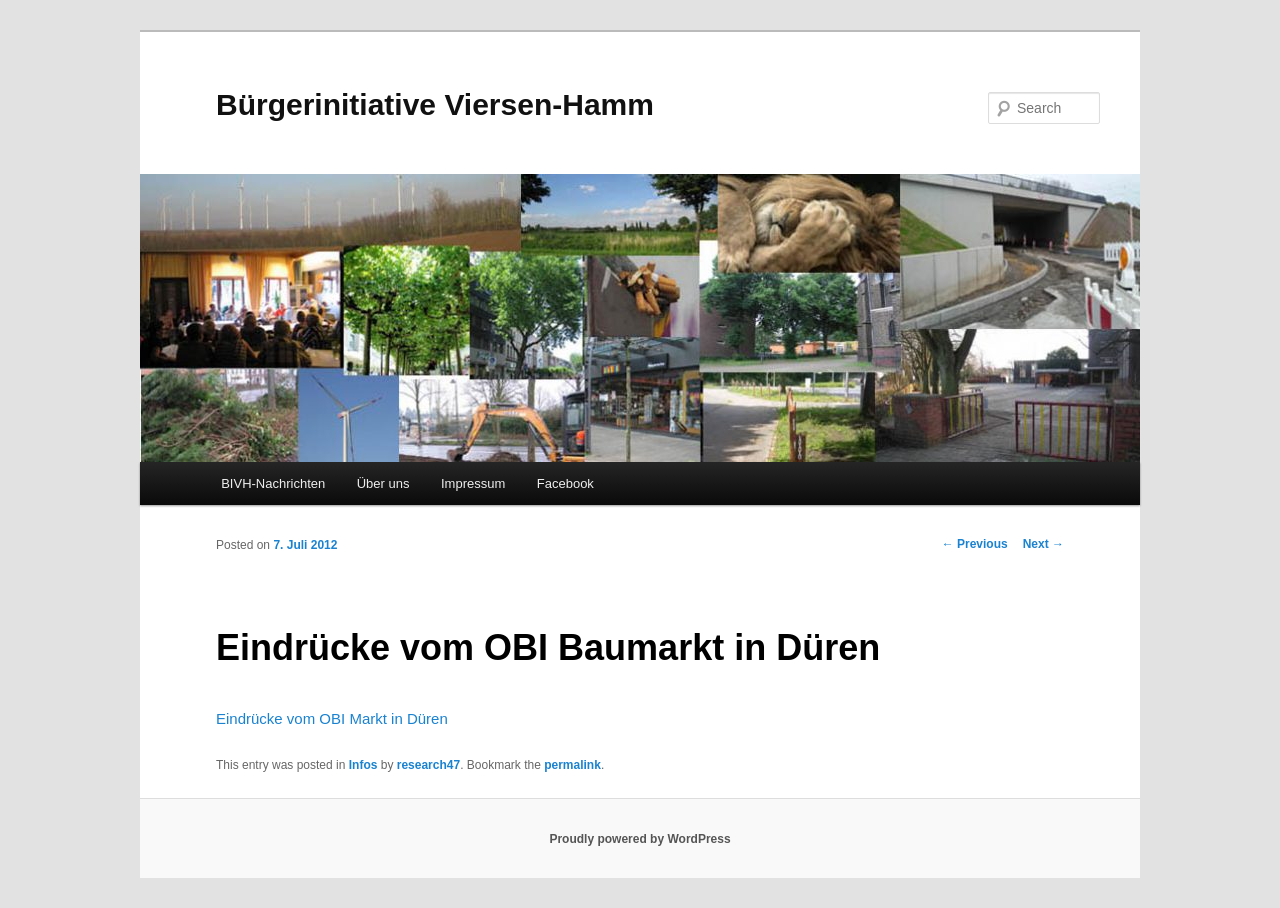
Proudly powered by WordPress (639, 839)
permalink (572, 765)
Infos (363, 765)
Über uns (383, 483)
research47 (428, 765)
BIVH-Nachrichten (273, 483)
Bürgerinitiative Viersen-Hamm (435, 104)
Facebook (565, 483)
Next (1043, 544)
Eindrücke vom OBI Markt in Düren (332, 718)
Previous (975, 544)
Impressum (473, 483)
